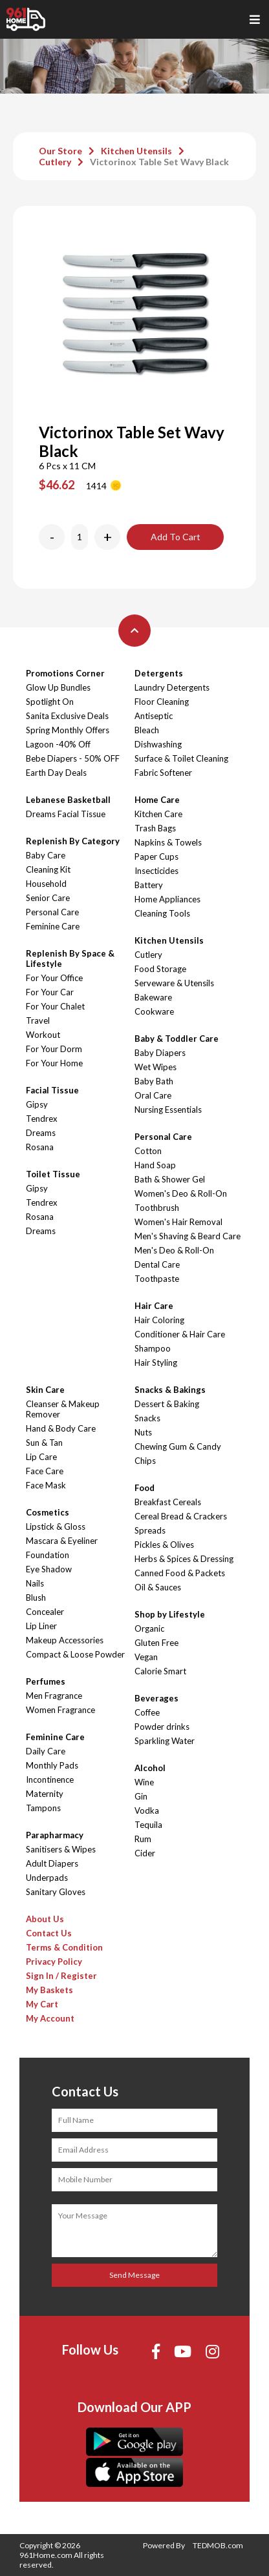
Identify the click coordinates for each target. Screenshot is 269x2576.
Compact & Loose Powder (75, 1654)
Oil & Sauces (157, 1587)
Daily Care (45, 1751)
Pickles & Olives (164, 1544)
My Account (50, 2018)
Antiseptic (153, 716)
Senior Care (48, 898)
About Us (45, 1919)
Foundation (47, 1555)
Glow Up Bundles (58, 687)
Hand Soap (155, 1165)
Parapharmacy (54, 1835)
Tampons (43, 1808)
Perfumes (45, 1681)
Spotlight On (50, 701)
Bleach (146, 730)
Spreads (150, 1530)
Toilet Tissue (53, 1174)
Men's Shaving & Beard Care (187, 1236)
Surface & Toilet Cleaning (181, 758)
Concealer (45, 1612)
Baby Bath (153, 1081)
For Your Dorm (54, 1049)
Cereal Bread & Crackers (180, 1516)
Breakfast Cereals (167, 1502)
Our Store (60, 150)
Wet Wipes (155, 1067)
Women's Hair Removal (178, 1222)
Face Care (44, 1471)
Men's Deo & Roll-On (174, 1250)
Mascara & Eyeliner (62, 1541)
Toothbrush (156, 1207)
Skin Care (45, 1389)
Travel (38, 1020)
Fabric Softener (163, 772)
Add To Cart (175, 536)
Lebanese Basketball (68, 800)
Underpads (47, 1877)
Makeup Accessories (64, 1640)
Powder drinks (161, 1726)
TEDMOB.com (218, 2545)
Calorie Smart (160, 1671)
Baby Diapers (160, 1053)
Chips (145, 1460)
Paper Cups (156, 856)
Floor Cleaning (161, 701)
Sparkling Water (164, 1741)
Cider (144, 1853)
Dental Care (157, 1264)
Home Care (157, 800)
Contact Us (49, 1933)
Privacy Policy (54, 1961)
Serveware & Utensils (174, 983)
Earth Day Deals (56, 772)
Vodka (146, 1810)
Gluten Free (156, 1643)
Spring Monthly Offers (67, 730)
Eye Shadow (49, 1569)
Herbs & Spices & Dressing (183, 1559)
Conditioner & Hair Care (179, 1334)
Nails (35, 1583)
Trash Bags (155, 828)
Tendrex (42, 1118)
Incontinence (50, 1779)
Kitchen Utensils (136, 150)
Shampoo (152, 1348)
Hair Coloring (159, 1320)
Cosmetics (47, 1512)
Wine (144, 1782)
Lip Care (41, 1457)
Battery (148, 885)
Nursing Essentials (168, 1109)
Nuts (143, 1432)
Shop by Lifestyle (169, 1614)
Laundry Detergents (172, 687)
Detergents (158, 673)
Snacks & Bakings (170, 1389)
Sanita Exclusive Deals (67, 716)
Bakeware (153, 997)
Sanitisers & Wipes (61, 1849)
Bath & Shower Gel (169, 1179)
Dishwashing (158, 744)
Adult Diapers (52, 1863)
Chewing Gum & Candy (177, 1446)
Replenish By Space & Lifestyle (70, 958)
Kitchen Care (158, 814)
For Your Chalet (55, 1006)
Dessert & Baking (166, 1404)
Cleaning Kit (48, 869)
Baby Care (45, 855)
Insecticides (156, 871)
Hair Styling (155, 1362)
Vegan (146, 1657)
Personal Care (52, 912)
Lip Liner (41, 1626)
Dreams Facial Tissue (65, 814)
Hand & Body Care (61, 1428)
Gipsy (37, 1104)
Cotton (148, 1151)
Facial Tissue (52, 1090)
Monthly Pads (52, 1765)
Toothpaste (156, 1278)
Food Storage (160, 969)
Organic (149, 1628)
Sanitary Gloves (55, 1892)
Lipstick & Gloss (55, 1526)
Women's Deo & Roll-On (180, 1193)
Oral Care (152, 1095)
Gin (140, 1796)
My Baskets (49, 1990)
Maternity (44, 1794)
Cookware (154, 1011)
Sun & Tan (44, 1442)
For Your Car (50, 992)
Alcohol (150, 1768)
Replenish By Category (73, 841)
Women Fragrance (60, 1710)
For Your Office (54, 978)
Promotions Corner (65, 673)
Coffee (147, 1712)
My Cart (42, 2004)
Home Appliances (167, 899)
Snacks (147, 1418)
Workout (43, 1034)
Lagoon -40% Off (58, 744)
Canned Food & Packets (179, 1573)
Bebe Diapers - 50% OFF (73, 758)
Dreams (41, 1133)
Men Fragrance (54, 1695)
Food (144, 1488)
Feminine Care (53, 926)
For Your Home (54, 1063)
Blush (36, 1597)
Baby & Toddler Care (176, 1038)
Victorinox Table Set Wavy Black (159, 161)
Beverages (156, 1698)
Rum (142, 1839)
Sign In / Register (61, 1976)
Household (46, 883)
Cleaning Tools (162, 913)
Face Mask (46, 1485)
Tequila (148, 1825)
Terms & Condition (64, 1947)
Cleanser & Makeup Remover (63, 1409)
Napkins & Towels (168, 842)
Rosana (40, 1147)
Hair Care (153, 1306)
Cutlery (55, 161)
